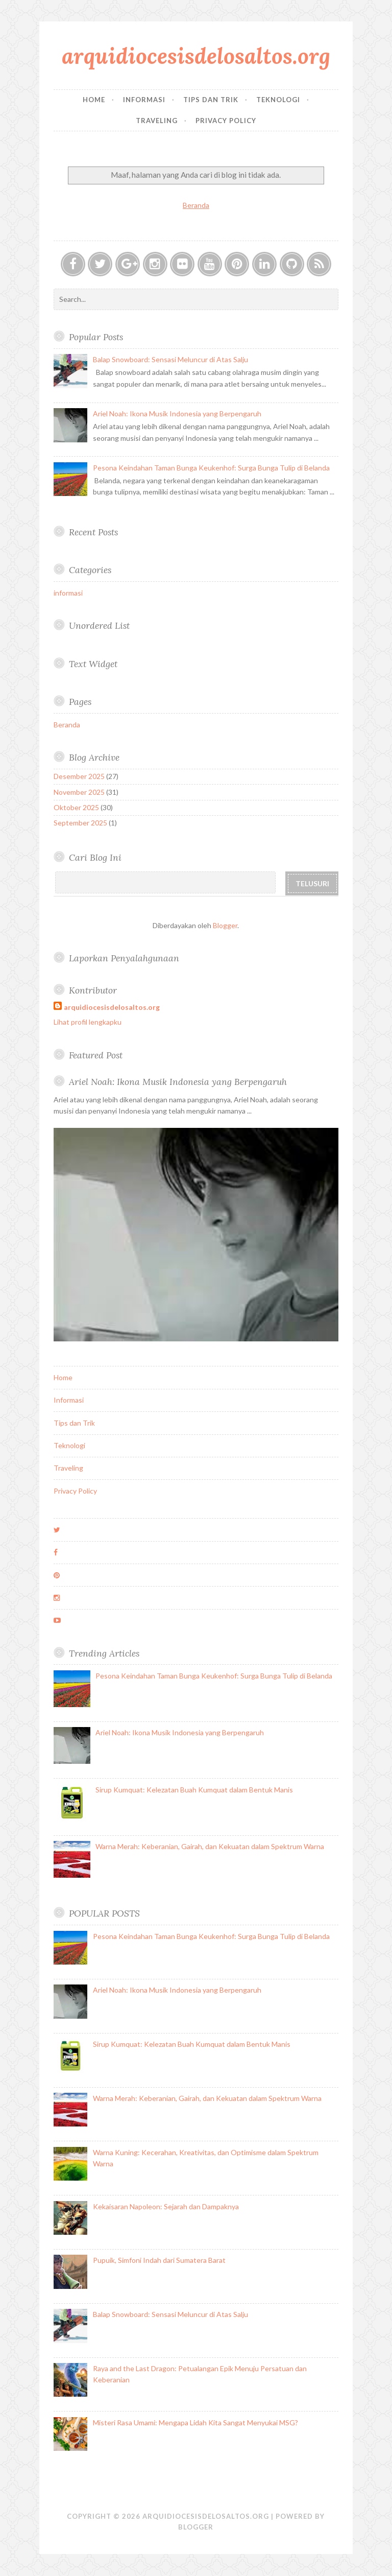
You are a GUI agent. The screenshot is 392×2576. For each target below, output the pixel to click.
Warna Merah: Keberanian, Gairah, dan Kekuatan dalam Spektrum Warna (209, 1846)
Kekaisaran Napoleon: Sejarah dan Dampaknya (166, 2206)
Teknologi (278, 100)
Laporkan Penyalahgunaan (124, 958)
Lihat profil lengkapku (87, 1022)
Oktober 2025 (76, 807)
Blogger (225, 925)
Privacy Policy (225, 120)
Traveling (157, 120)
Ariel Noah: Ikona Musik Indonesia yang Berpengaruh (177, 413)
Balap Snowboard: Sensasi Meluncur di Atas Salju (170, 359)
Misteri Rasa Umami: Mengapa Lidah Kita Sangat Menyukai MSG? (195, 2422)
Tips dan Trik (210, 100)
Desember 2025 (79, 776)
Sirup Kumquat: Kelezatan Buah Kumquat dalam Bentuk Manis (194, 1789)
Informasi (144, 100)
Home (94, 100)
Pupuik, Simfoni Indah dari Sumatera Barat (159, 2260)
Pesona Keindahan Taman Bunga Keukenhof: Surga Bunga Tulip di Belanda (211, 467)
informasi (68, 592)
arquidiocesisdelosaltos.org (196, 56)
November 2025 (79, 792)
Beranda (196, 205)
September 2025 (80, 822)
